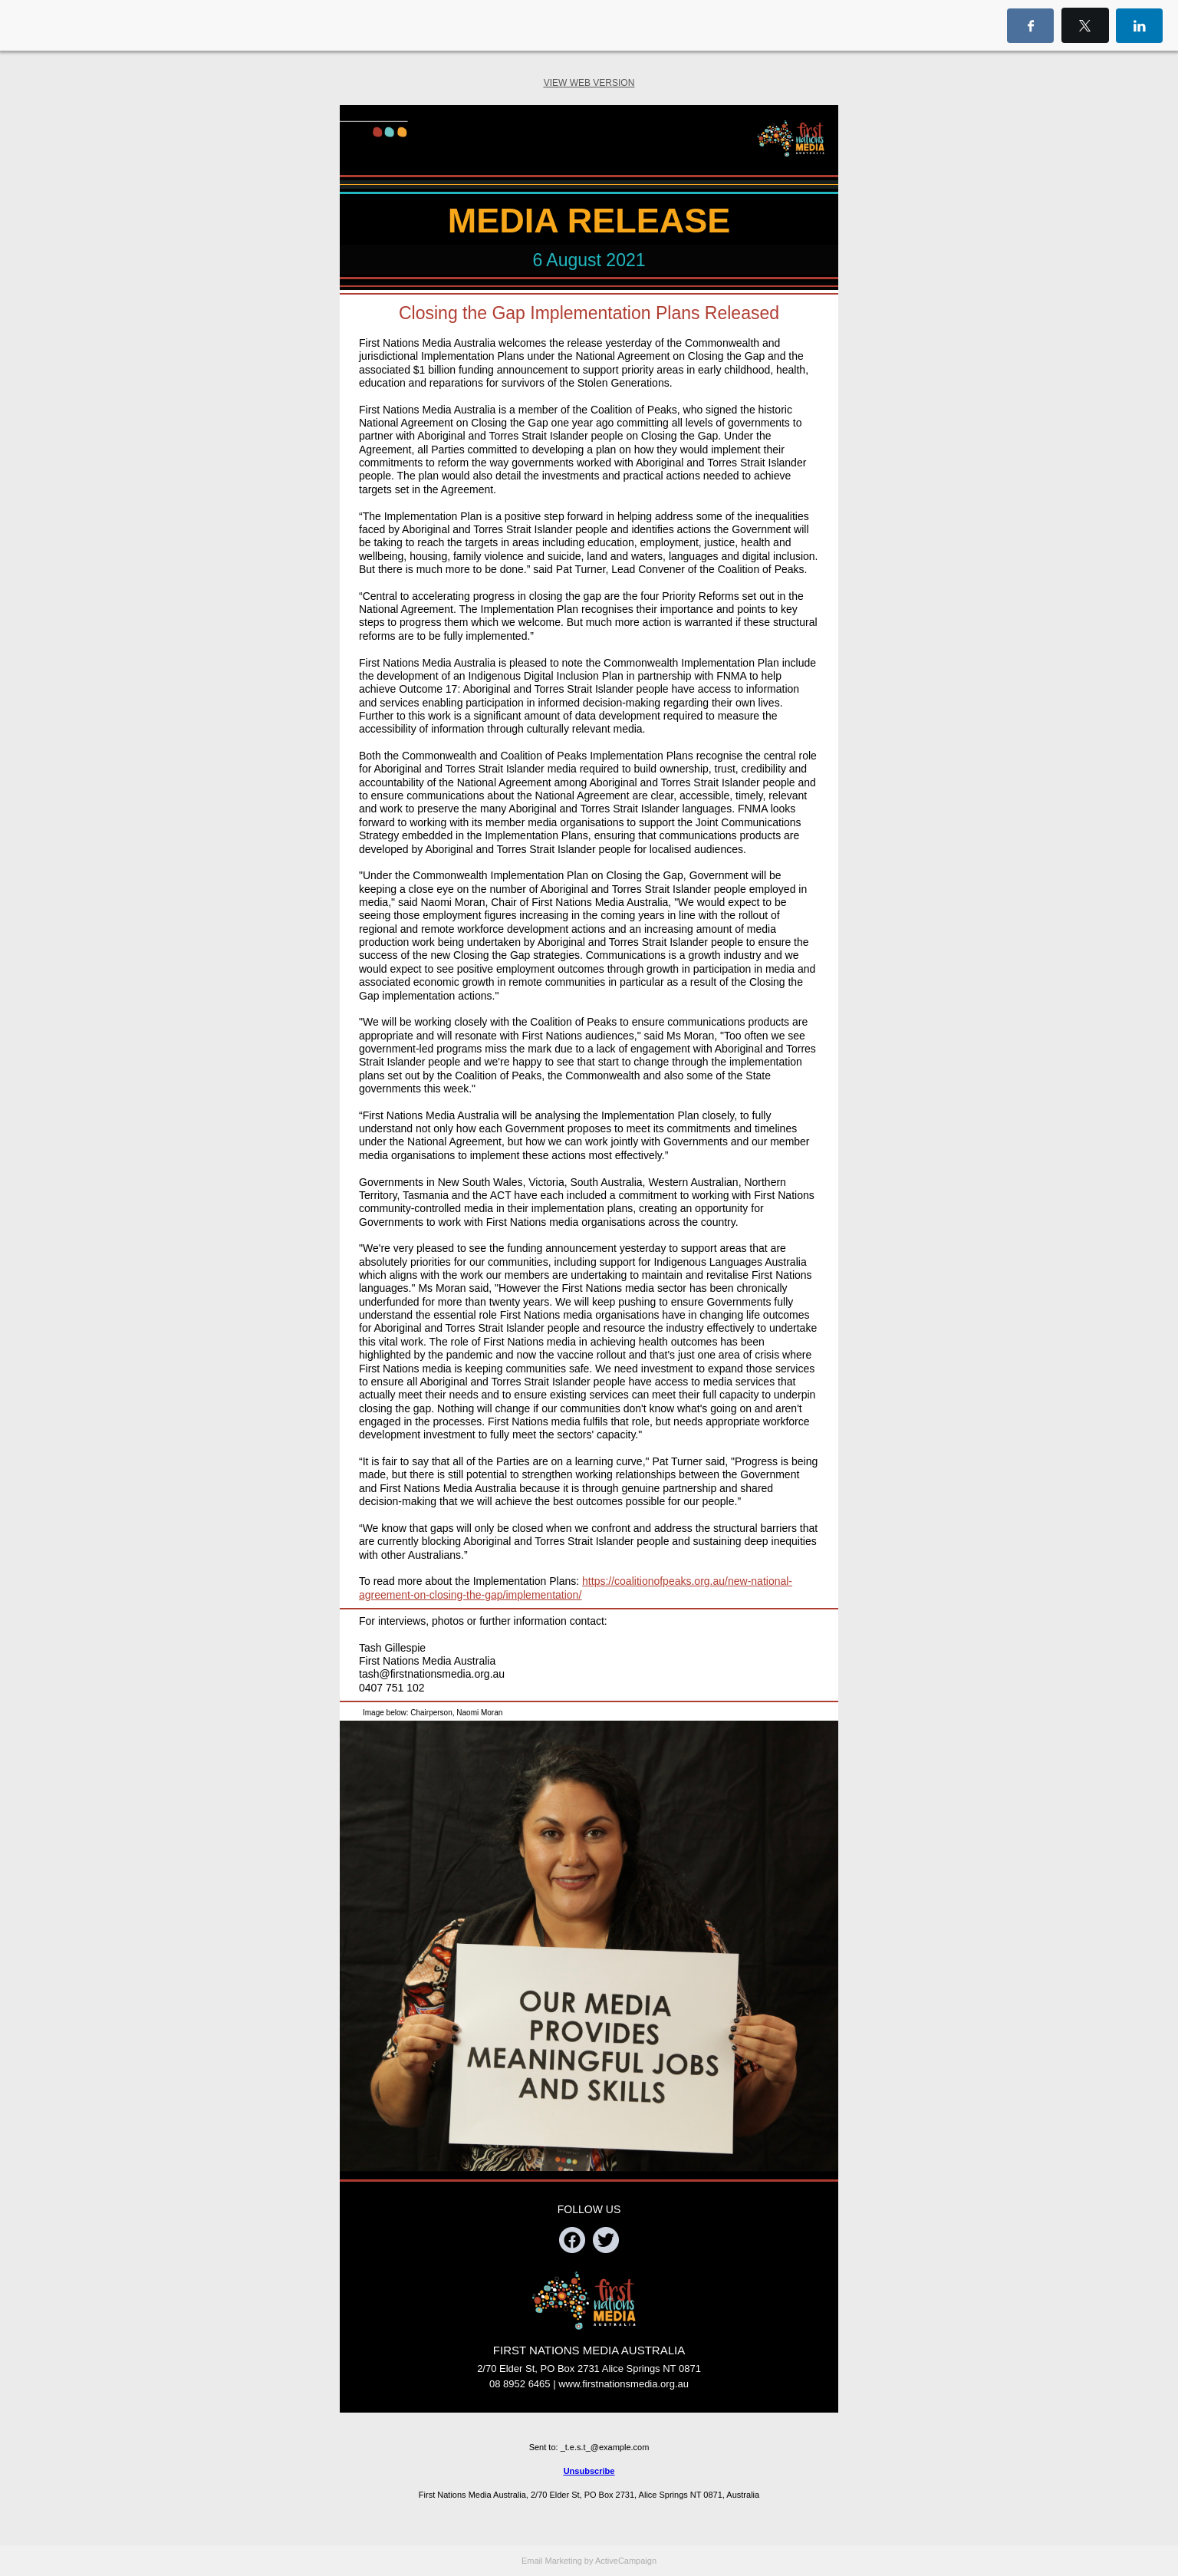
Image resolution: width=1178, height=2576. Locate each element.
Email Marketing (552, 2560)
